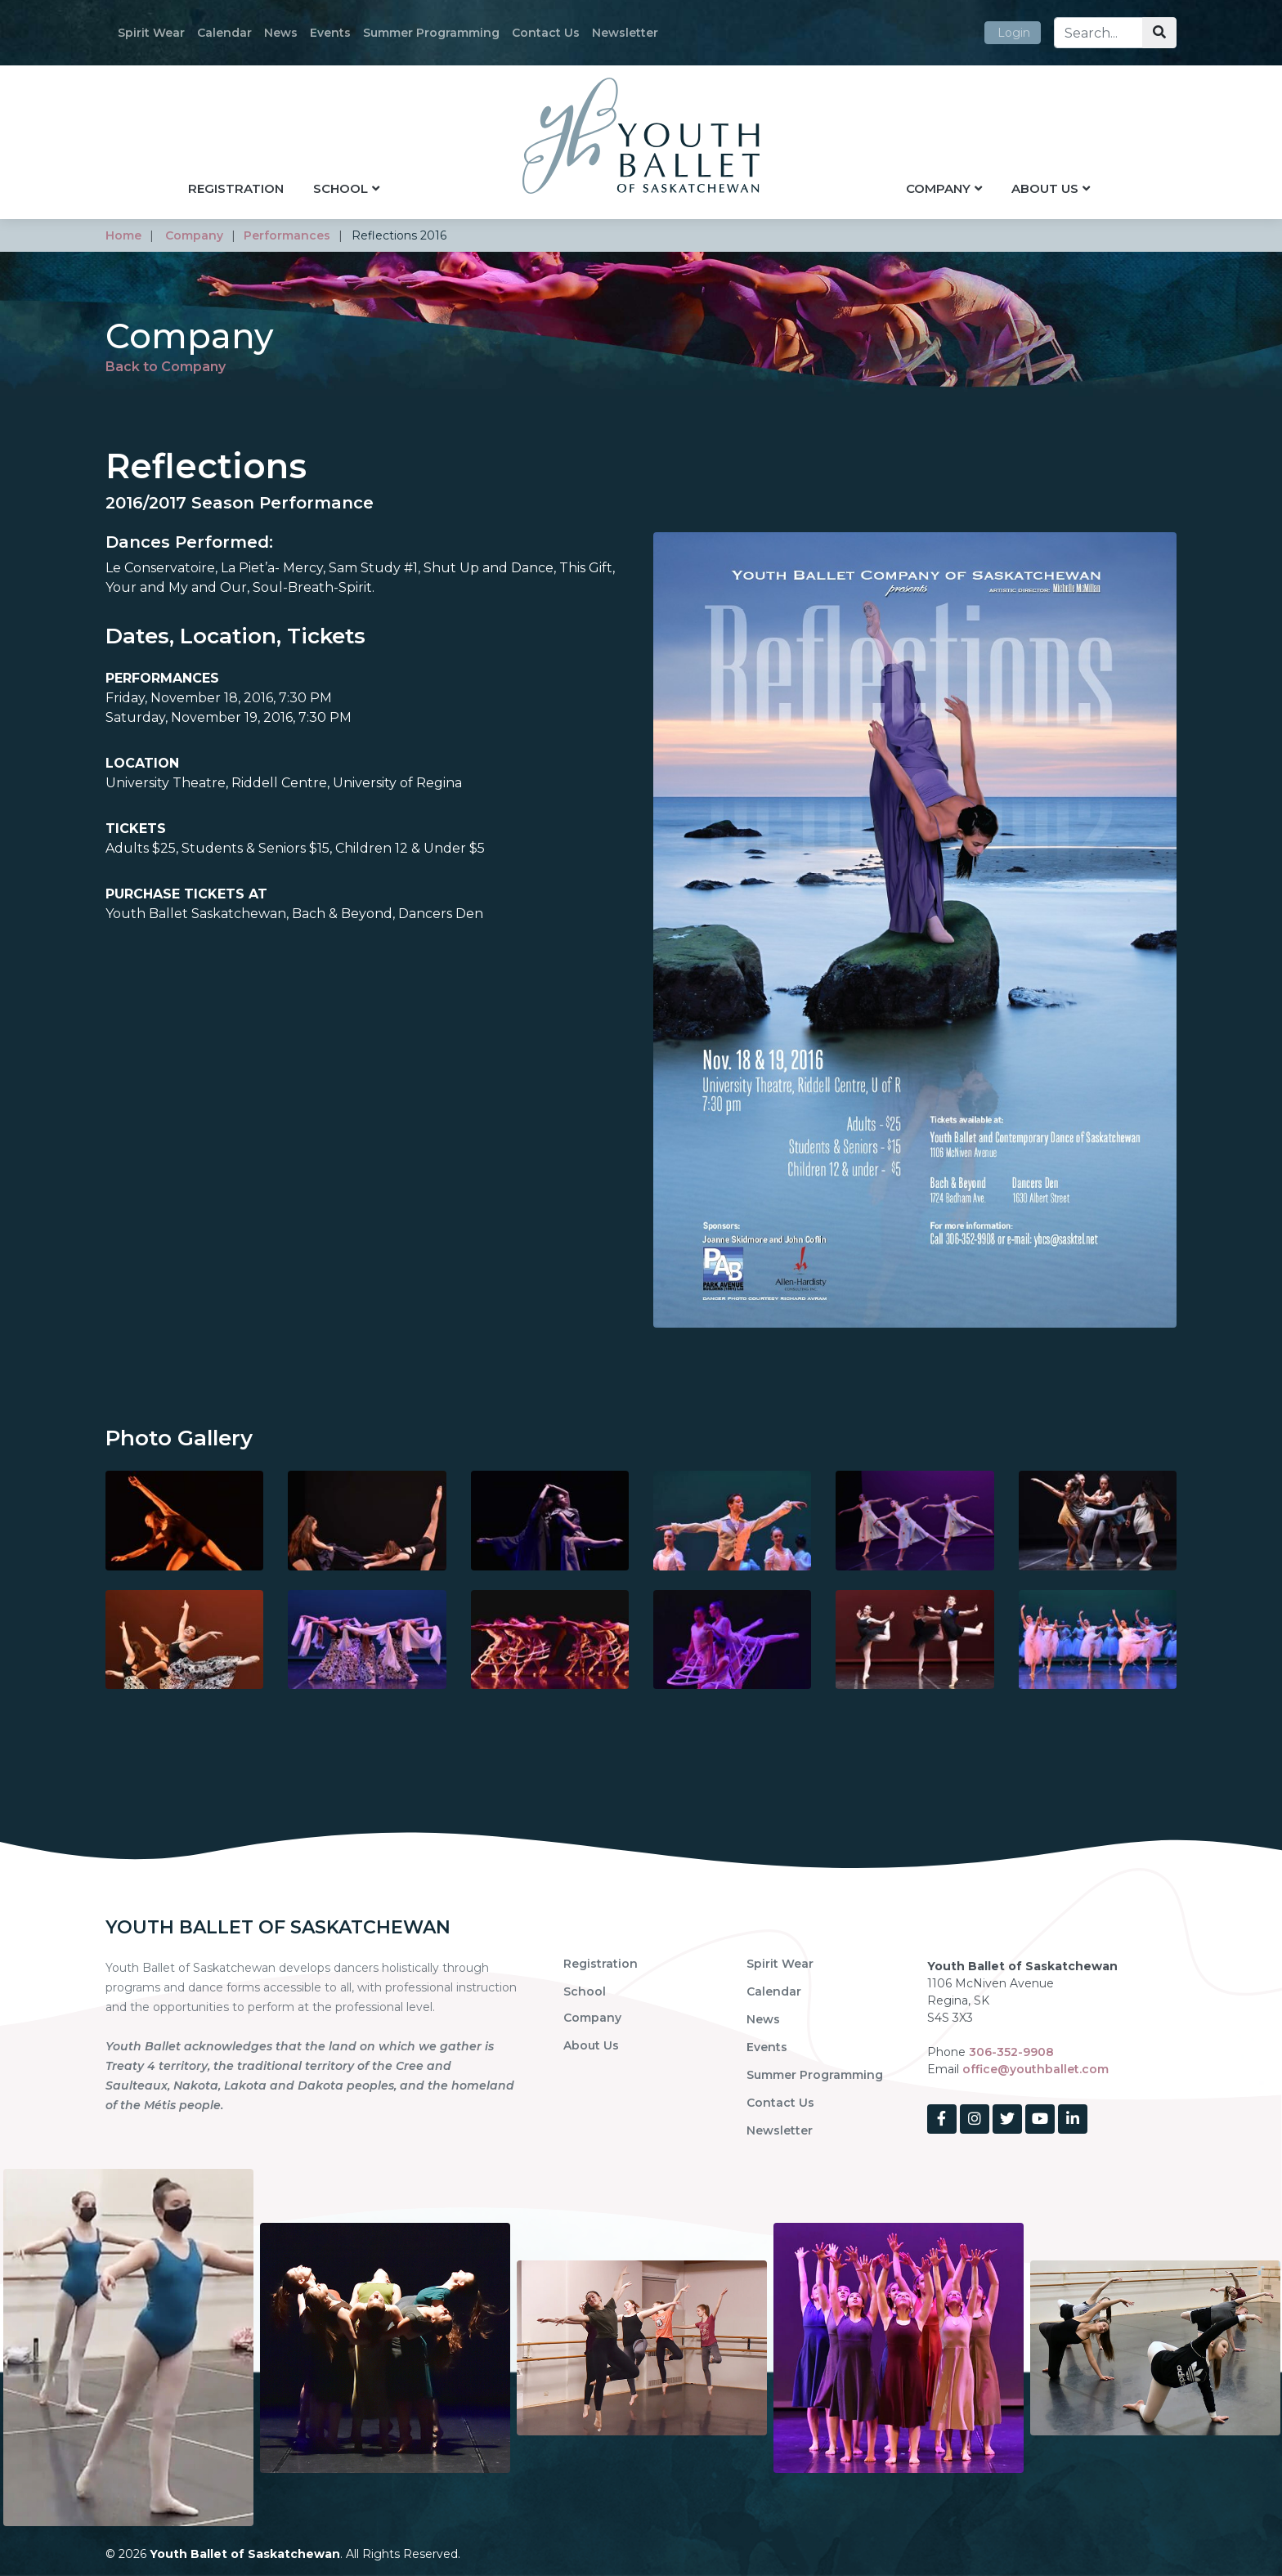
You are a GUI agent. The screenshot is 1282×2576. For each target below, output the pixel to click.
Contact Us (546, 32)
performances (287, 235)
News (281, 32)
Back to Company (165, 366)
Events (330, 32)
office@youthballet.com (1035, 2069)
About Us (1044, 188)
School (340, 188)
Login (1013, 32)
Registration (236, 188)
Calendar (224, 32)
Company (938, 188)
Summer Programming (431, 32)
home (123, 235)
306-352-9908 (1011, 2052)
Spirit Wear (151, 32)
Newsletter (625, 32)
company (194, 235)
